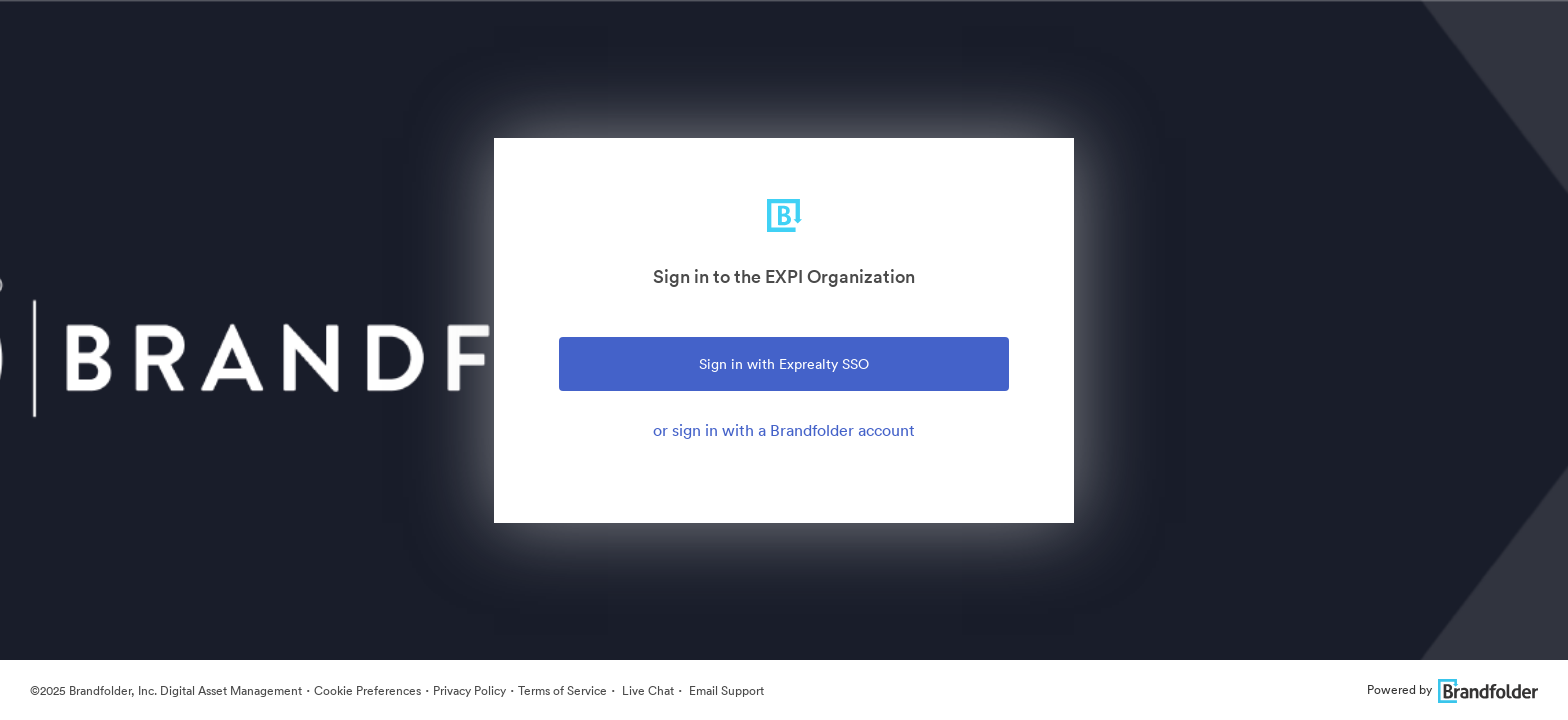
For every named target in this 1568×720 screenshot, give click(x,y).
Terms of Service (562, 690)
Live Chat (646, 690)
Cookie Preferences (367, 690)
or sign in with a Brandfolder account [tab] (784, 430)
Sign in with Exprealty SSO (784, 364)
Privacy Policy (469, 690)
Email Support (725, 690)
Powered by (1452, 689)
